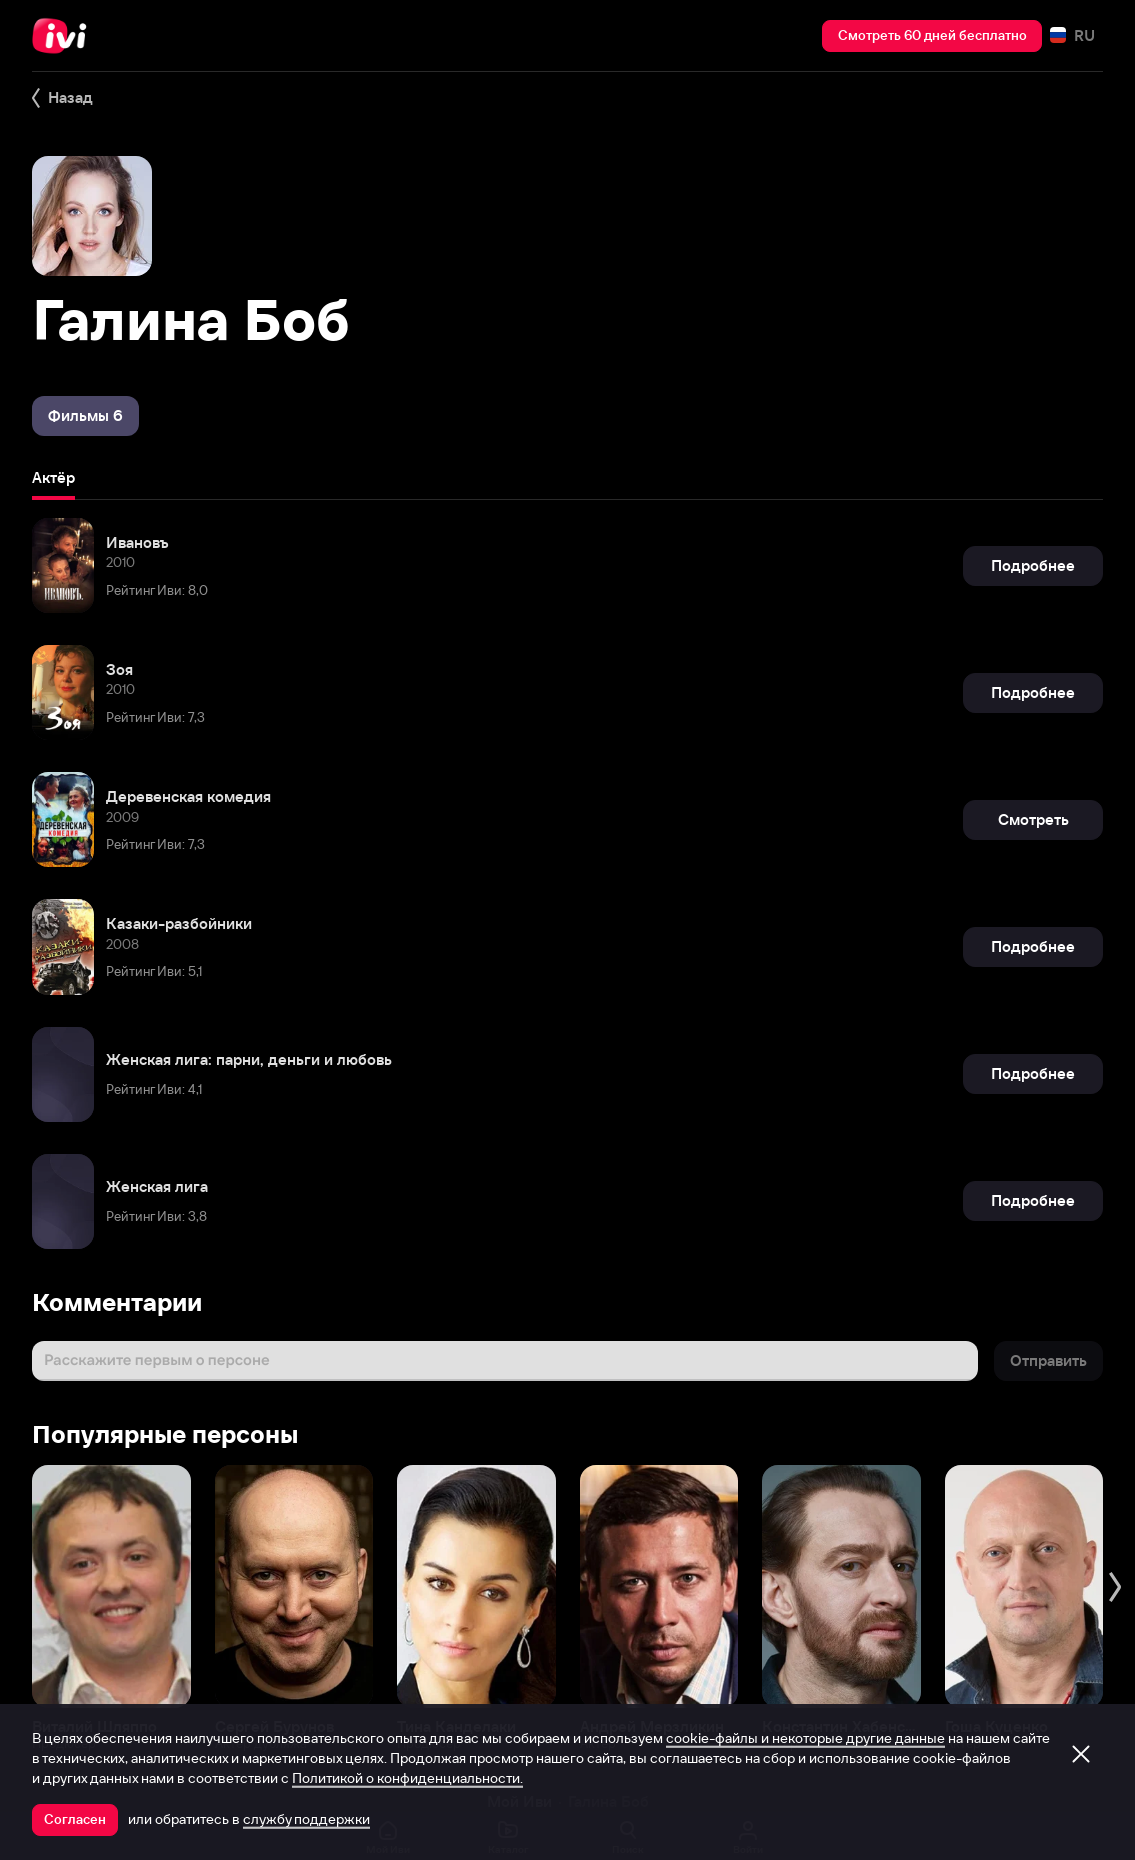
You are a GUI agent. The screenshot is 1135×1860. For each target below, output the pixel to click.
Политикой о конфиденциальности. (407, 1778)
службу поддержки (306, 1819)
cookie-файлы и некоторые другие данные (805, 1738)
